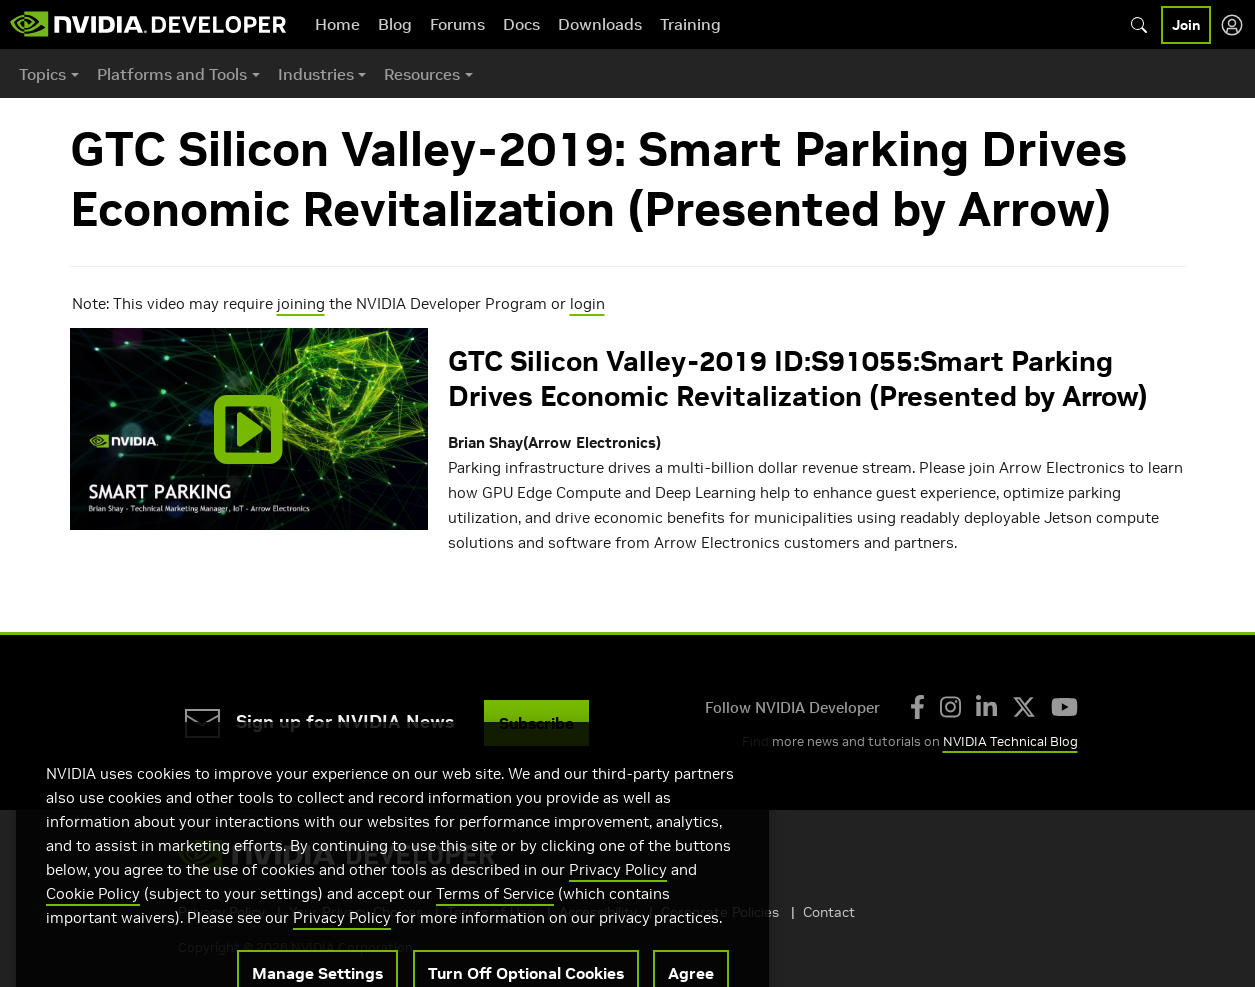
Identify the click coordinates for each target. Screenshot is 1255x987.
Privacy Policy (618, 894)
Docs (521, 24)
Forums (457, 24)
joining (301, 303)
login (587, 303)
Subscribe (536, 723)
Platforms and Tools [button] (172, 74)
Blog (395, 24)
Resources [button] (422, 74)
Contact (829, 912)
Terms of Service (495, 918)
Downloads (600, 24)
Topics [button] (42, 74)
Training (690, 24)
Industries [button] (316, 74)
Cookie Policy (93, 918)
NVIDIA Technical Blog (1010, 741)
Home (337, 24)
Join (1186, 25)
